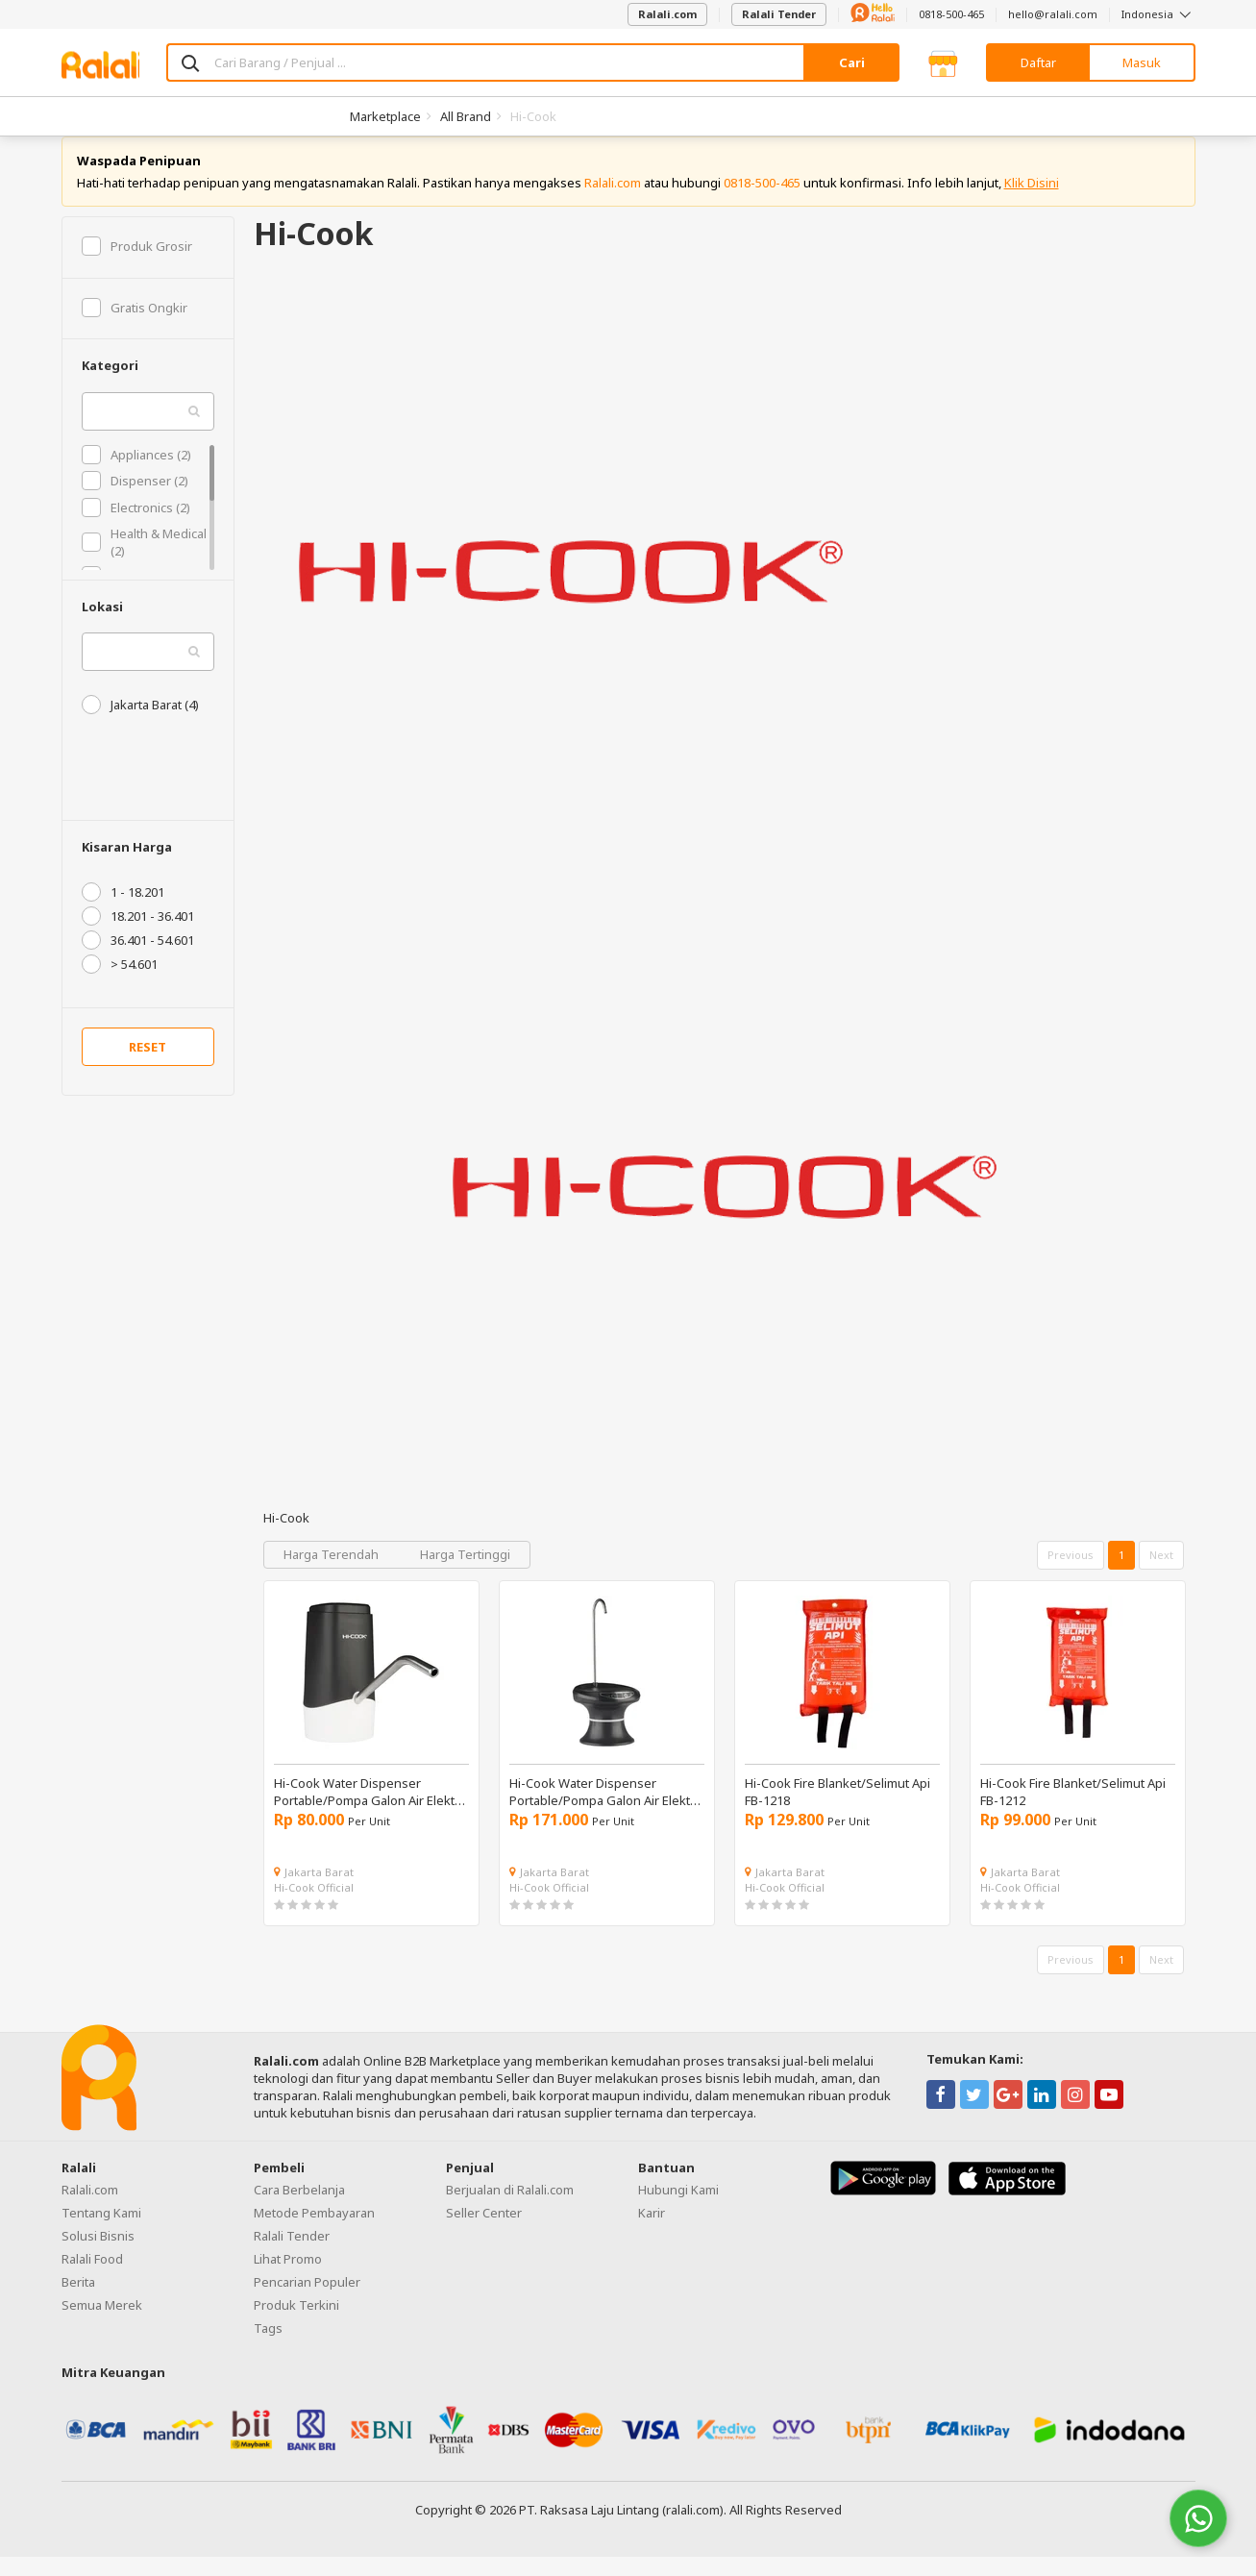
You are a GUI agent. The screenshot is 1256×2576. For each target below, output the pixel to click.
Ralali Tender (779, 14)
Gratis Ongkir (134, 326)
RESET (147, 1067)
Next (1161, 1575)
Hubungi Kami (678, 2208)
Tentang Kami (101, 2232)
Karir (651, 2232)
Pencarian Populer (307, 2301)
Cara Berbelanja (299, 2208)
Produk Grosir (137, 265)
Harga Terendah (332, 1574)
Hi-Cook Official (314, 1906)
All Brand (465, 116)
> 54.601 (120, 984)
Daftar (1038, 62)
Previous (1070, 1575)
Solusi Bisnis (98, 2255)
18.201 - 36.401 (138, 936)
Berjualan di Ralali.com (510, 2208)
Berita (78, 2301)
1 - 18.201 (123, 912)
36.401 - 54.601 (138, 960)
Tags (268, 2347)
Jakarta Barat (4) (140, 723)
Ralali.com (667, 14)
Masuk (1141, 62)
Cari (852, 62)
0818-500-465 (951, 14)
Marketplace (385, 116)
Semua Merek (102, 2324)
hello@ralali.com (1052, 14)
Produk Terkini (296, 2324)
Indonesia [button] (1158, 14)
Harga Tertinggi (465, 1574)
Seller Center (484, 2232)
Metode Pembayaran (314, 2232)
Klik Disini (1031, 202)
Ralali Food (92, 2278)
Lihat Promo (288, 2278)
